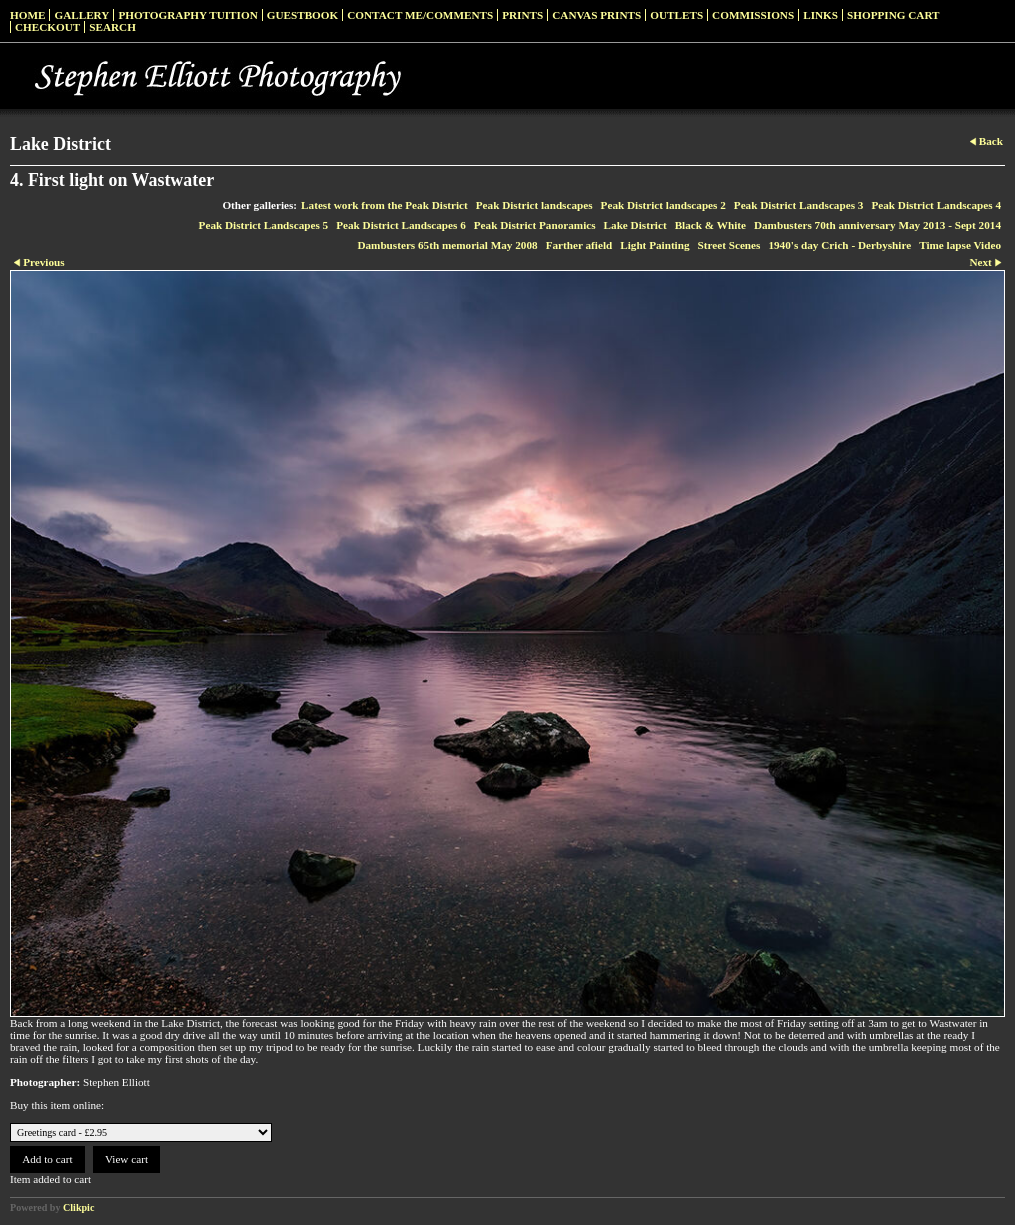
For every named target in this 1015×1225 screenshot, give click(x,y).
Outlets (676, 15)
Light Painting (654, 245)
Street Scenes (729, 245)
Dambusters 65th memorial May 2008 (447, 245)
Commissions (753, 15)
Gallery (81, 15)
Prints (522, 15)
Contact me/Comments (420, 15)
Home (27, 15)
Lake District (635, 225)
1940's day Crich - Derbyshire (839, 245)
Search (112, 27)
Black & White (710, 225)
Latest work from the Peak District (384, 205)
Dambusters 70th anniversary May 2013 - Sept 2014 (877, 225)
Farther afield (579, 245)
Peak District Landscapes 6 (401, 225)
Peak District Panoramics (535, 225)
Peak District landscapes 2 (663, 205)
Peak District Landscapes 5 (264, 225)
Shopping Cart (893, 15)
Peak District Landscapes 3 (799, 205)
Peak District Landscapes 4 (936, 205)
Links (820, 15)
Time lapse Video (960, 245)
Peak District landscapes (534, 205)
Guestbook (303, 15)
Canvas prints (596, 15)
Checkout (47, 27)
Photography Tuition (187, 15)
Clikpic (78, 1207)
